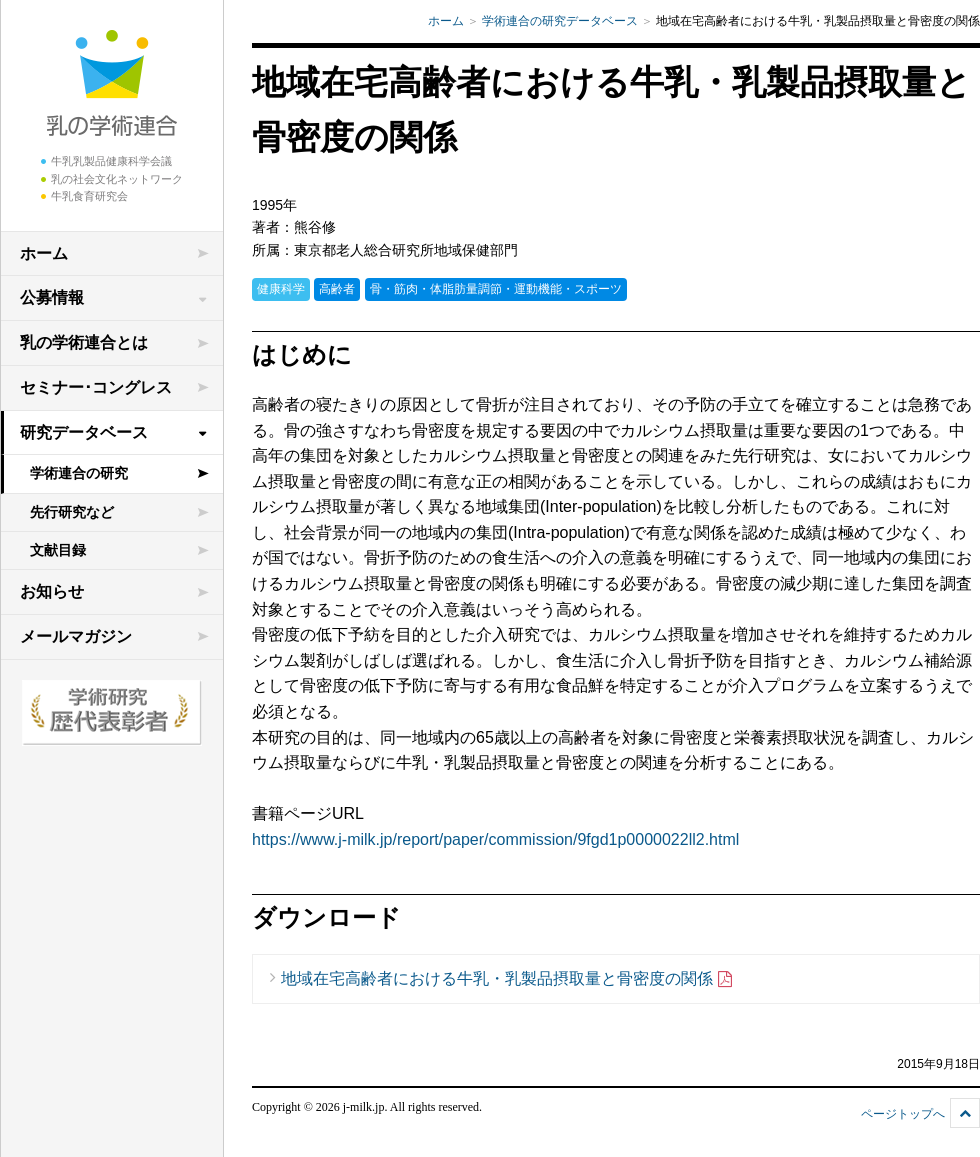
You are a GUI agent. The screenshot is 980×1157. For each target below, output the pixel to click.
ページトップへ (903, 1114)
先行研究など (72, 512)
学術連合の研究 (79, 473)
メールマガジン (76, 636)
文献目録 (58, 550)
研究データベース (84, 432)
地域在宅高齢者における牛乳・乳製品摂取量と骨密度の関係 (507, 979)
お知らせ (52, 591)
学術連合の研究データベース (560, 21)
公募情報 (52, 297)
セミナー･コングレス (96, 387)
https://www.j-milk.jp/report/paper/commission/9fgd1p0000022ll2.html (495, 839)
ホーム (44, 253)
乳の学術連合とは (84, 342)
